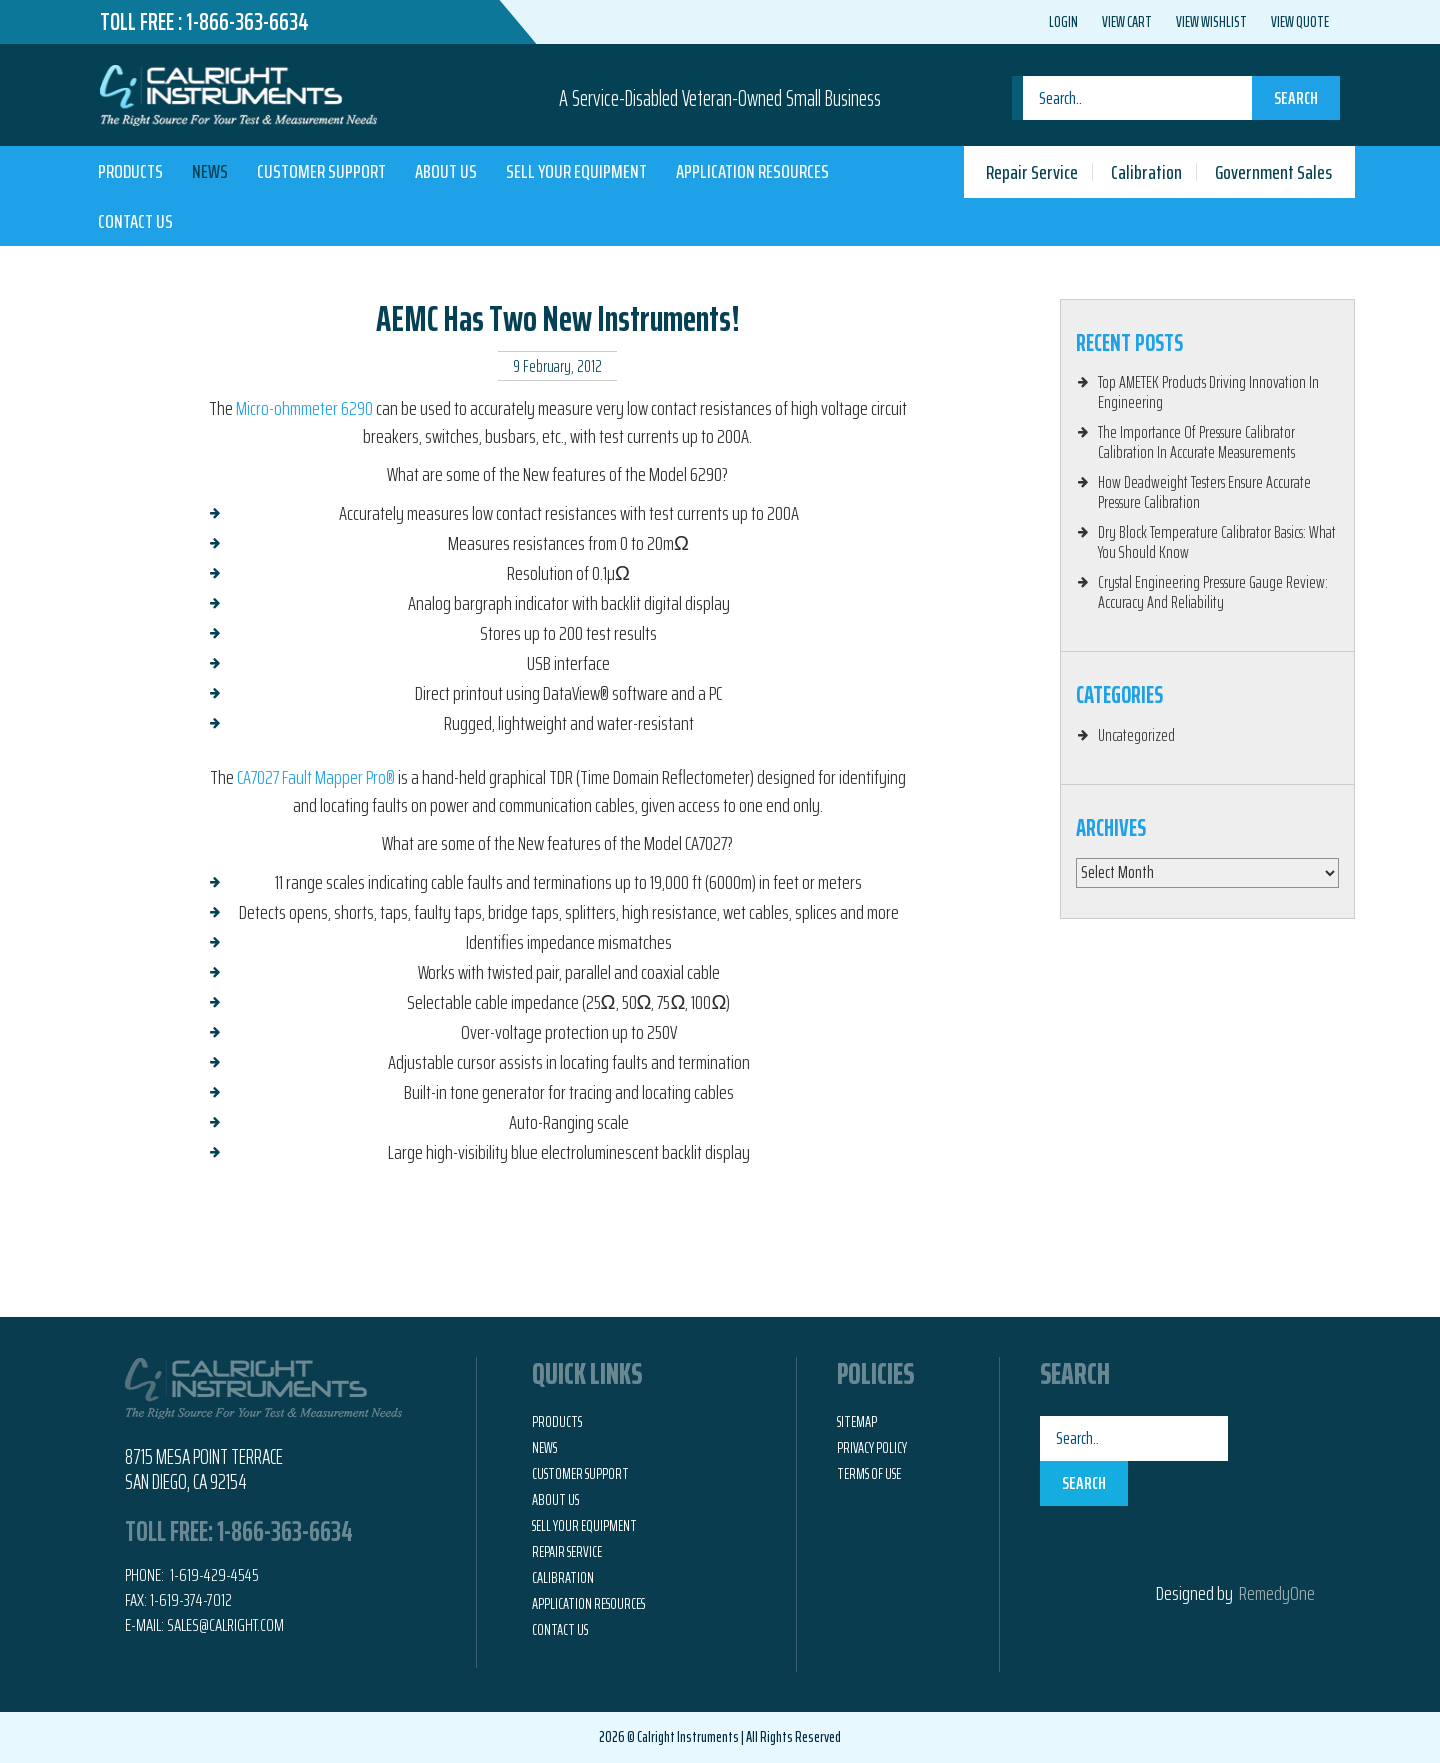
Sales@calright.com (225, 1625)
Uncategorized (1136, 735)
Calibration (1146, 172)
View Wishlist (1211, 22)
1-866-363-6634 (247, 22)
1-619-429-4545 (213, 1575)
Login (1063, 22)
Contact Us (135, 221)
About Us (446, 171)
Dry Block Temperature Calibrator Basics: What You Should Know (1217, 542)
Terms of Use (869, 1474)
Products (130, 171)
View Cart (1127, 22)
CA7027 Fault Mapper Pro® (316, 777)
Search (1296, 98)
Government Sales (1273, 172)
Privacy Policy (872, 1448)
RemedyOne (1277, 1593)
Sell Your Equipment (576, 171)
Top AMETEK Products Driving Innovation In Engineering (1208, 392)
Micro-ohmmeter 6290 (304, 408)
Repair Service (1032, 172)
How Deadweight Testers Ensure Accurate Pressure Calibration (1204, 492)
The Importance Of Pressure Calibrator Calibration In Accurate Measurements (1196, 442)
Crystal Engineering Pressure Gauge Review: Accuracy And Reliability (1213, 592)
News (210, 171)
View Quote (1300, 22)
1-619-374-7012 (191, 1600)
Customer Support (321, 171)
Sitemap (857, 1422)
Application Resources (752, 171)
